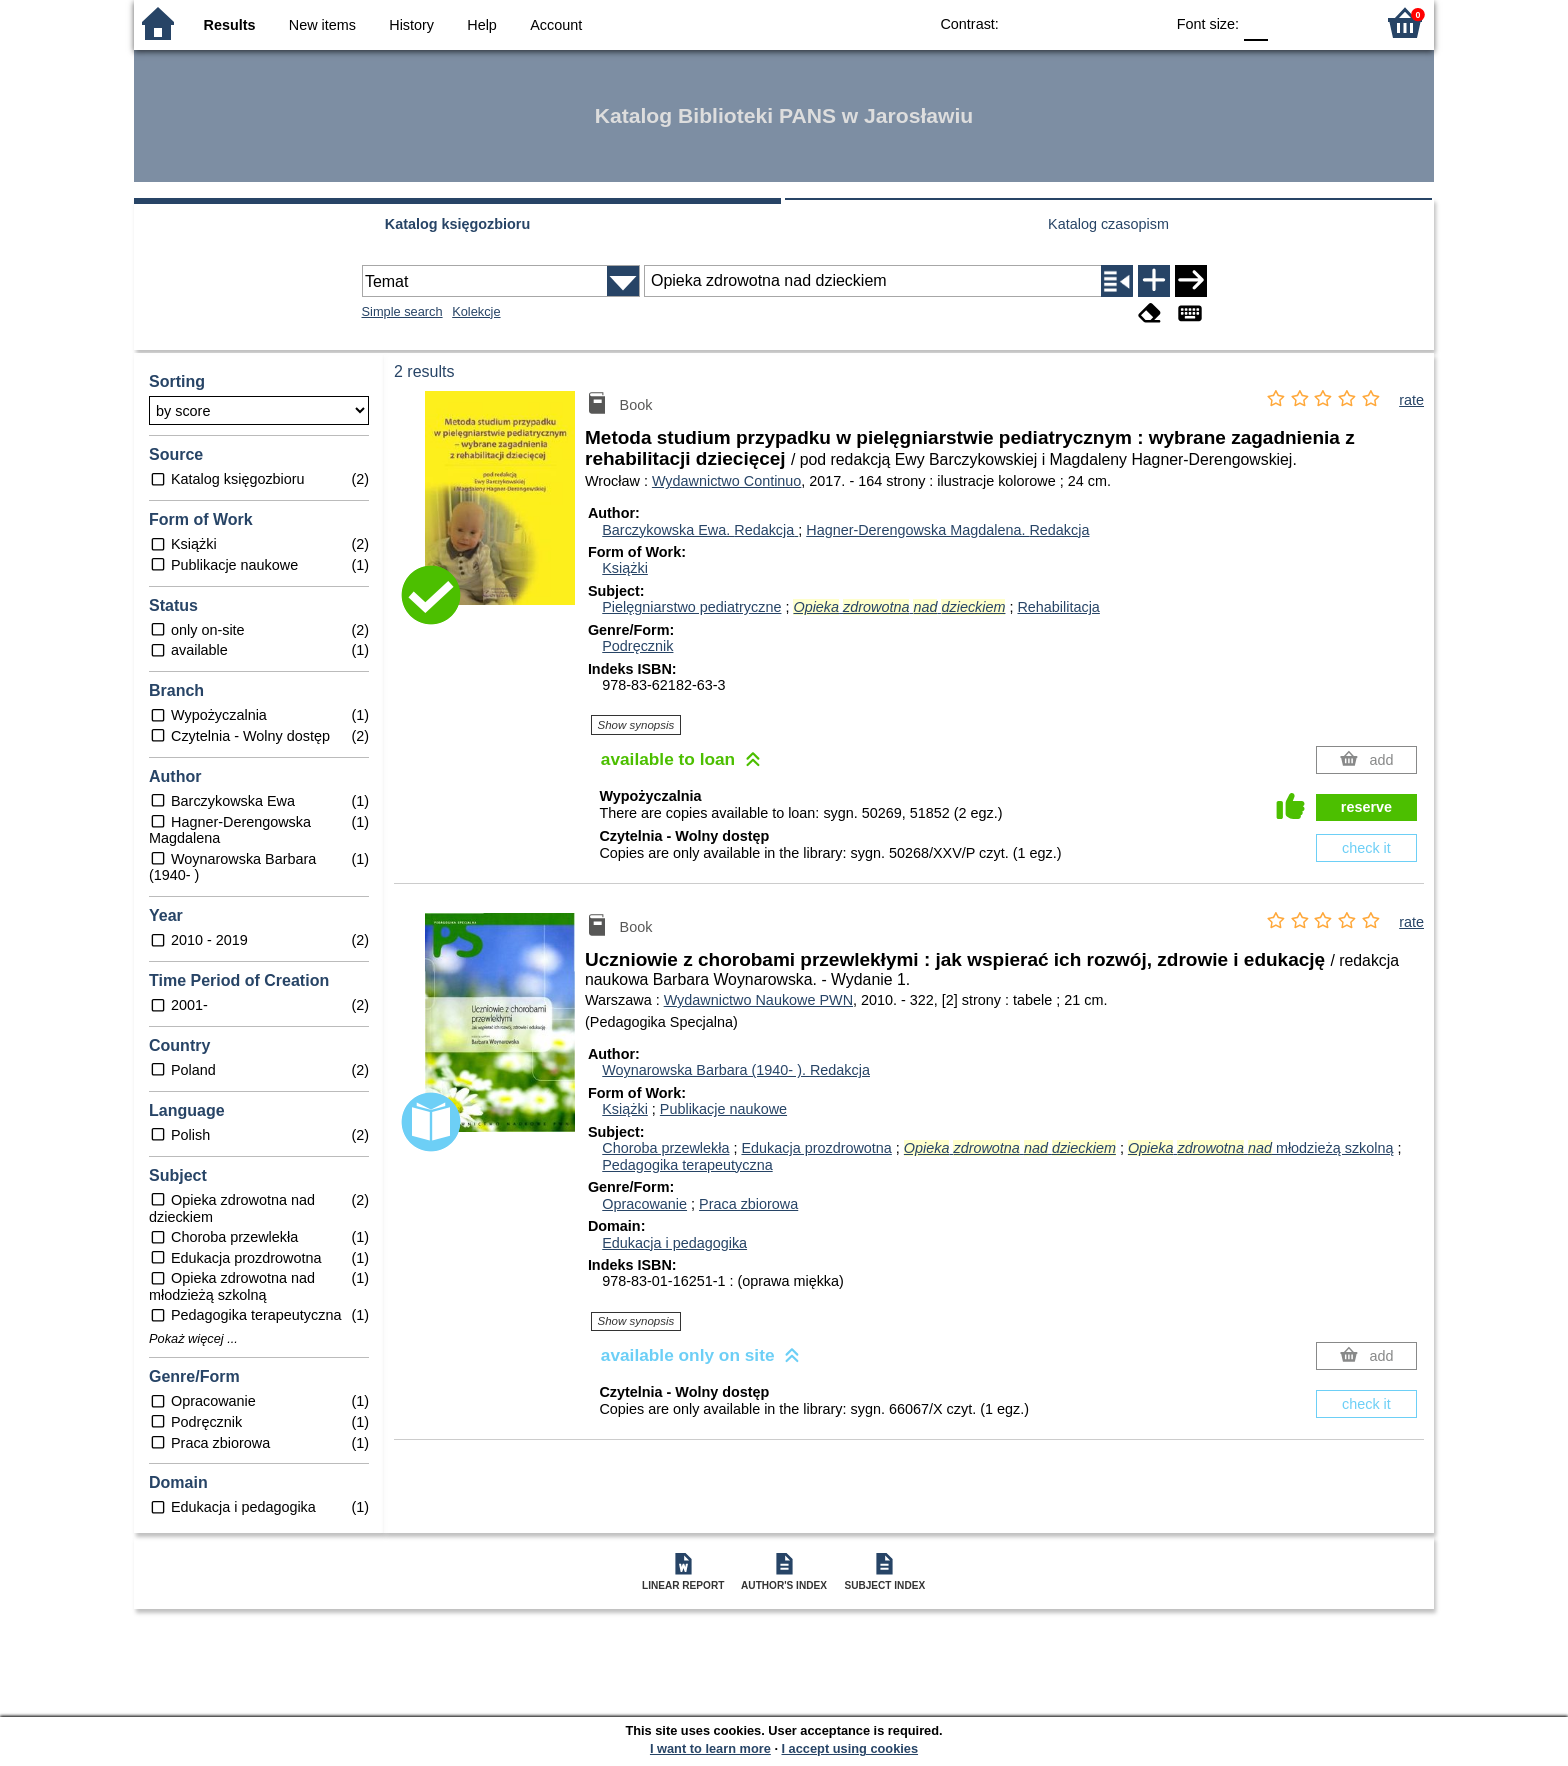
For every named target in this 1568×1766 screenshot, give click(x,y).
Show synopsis (636, 725)
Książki (625, 568)
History (411, 25)
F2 (1336, 22)
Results (230, 25)
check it (1366, 848)
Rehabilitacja (1058, 607)
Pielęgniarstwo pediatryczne (691, 607)
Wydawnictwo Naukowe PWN (758, 1000)
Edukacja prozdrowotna (816, 1148)
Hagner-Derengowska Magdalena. (947, 530)
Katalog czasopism (1108, 224)
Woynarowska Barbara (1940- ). (736, 1070)
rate (1411, 400)
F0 (1255, 22)
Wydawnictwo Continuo (726, 481)
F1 (1290, 22)
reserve (1366, 807)
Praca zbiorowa (748, 1204)
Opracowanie (644, 1204)
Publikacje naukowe (723, 1109)
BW (1062, 22)
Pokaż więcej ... (193, 1339)
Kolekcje (476, 311)
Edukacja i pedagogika (674, 1243)
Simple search (402, 311)
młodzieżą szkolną (1261, 1148)
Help (482, 25)
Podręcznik (637, 646)
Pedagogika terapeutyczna (687, 1165)
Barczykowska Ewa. (700, 530)
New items (322, 25)
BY (1142, 22)
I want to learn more (710, 1748)
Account (556, 25)
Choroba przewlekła (665, 1148)
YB (1102, 22)
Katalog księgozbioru (458, 224)
